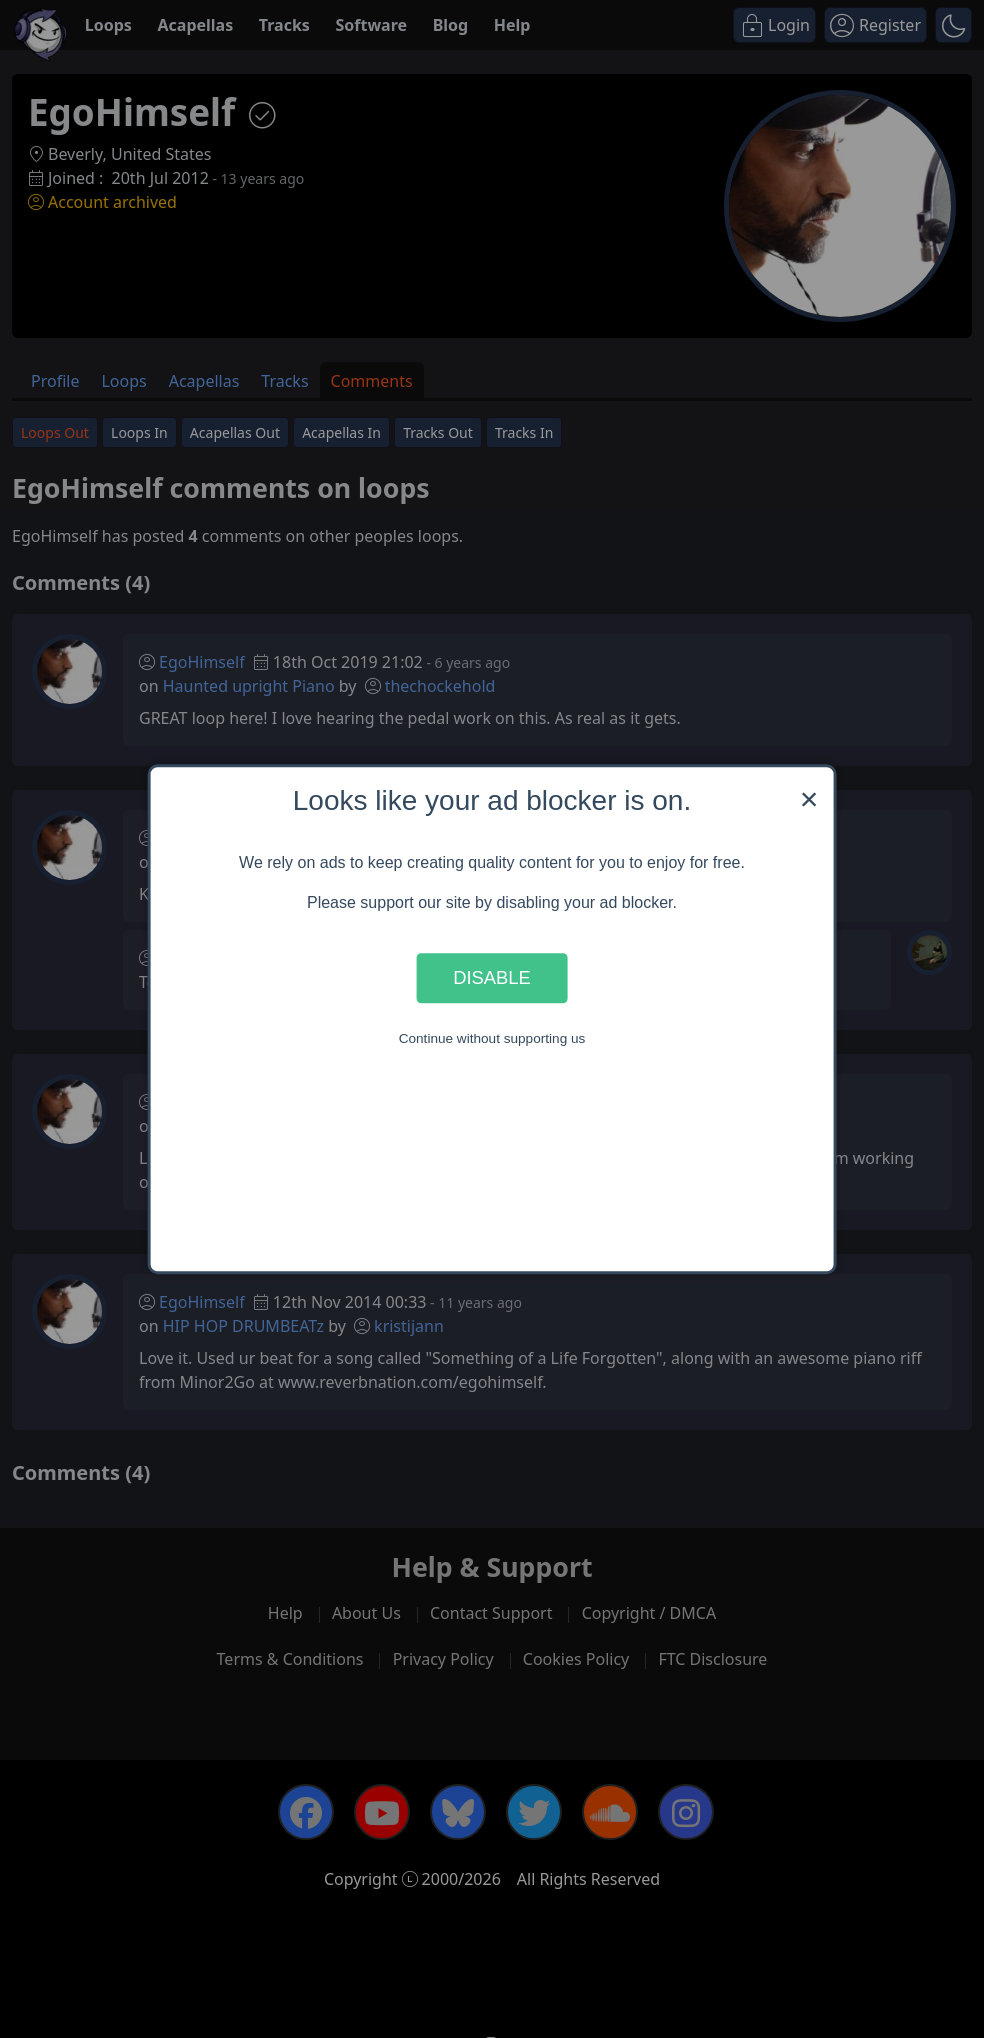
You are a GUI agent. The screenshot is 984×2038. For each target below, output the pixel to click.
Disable (492, 977)
